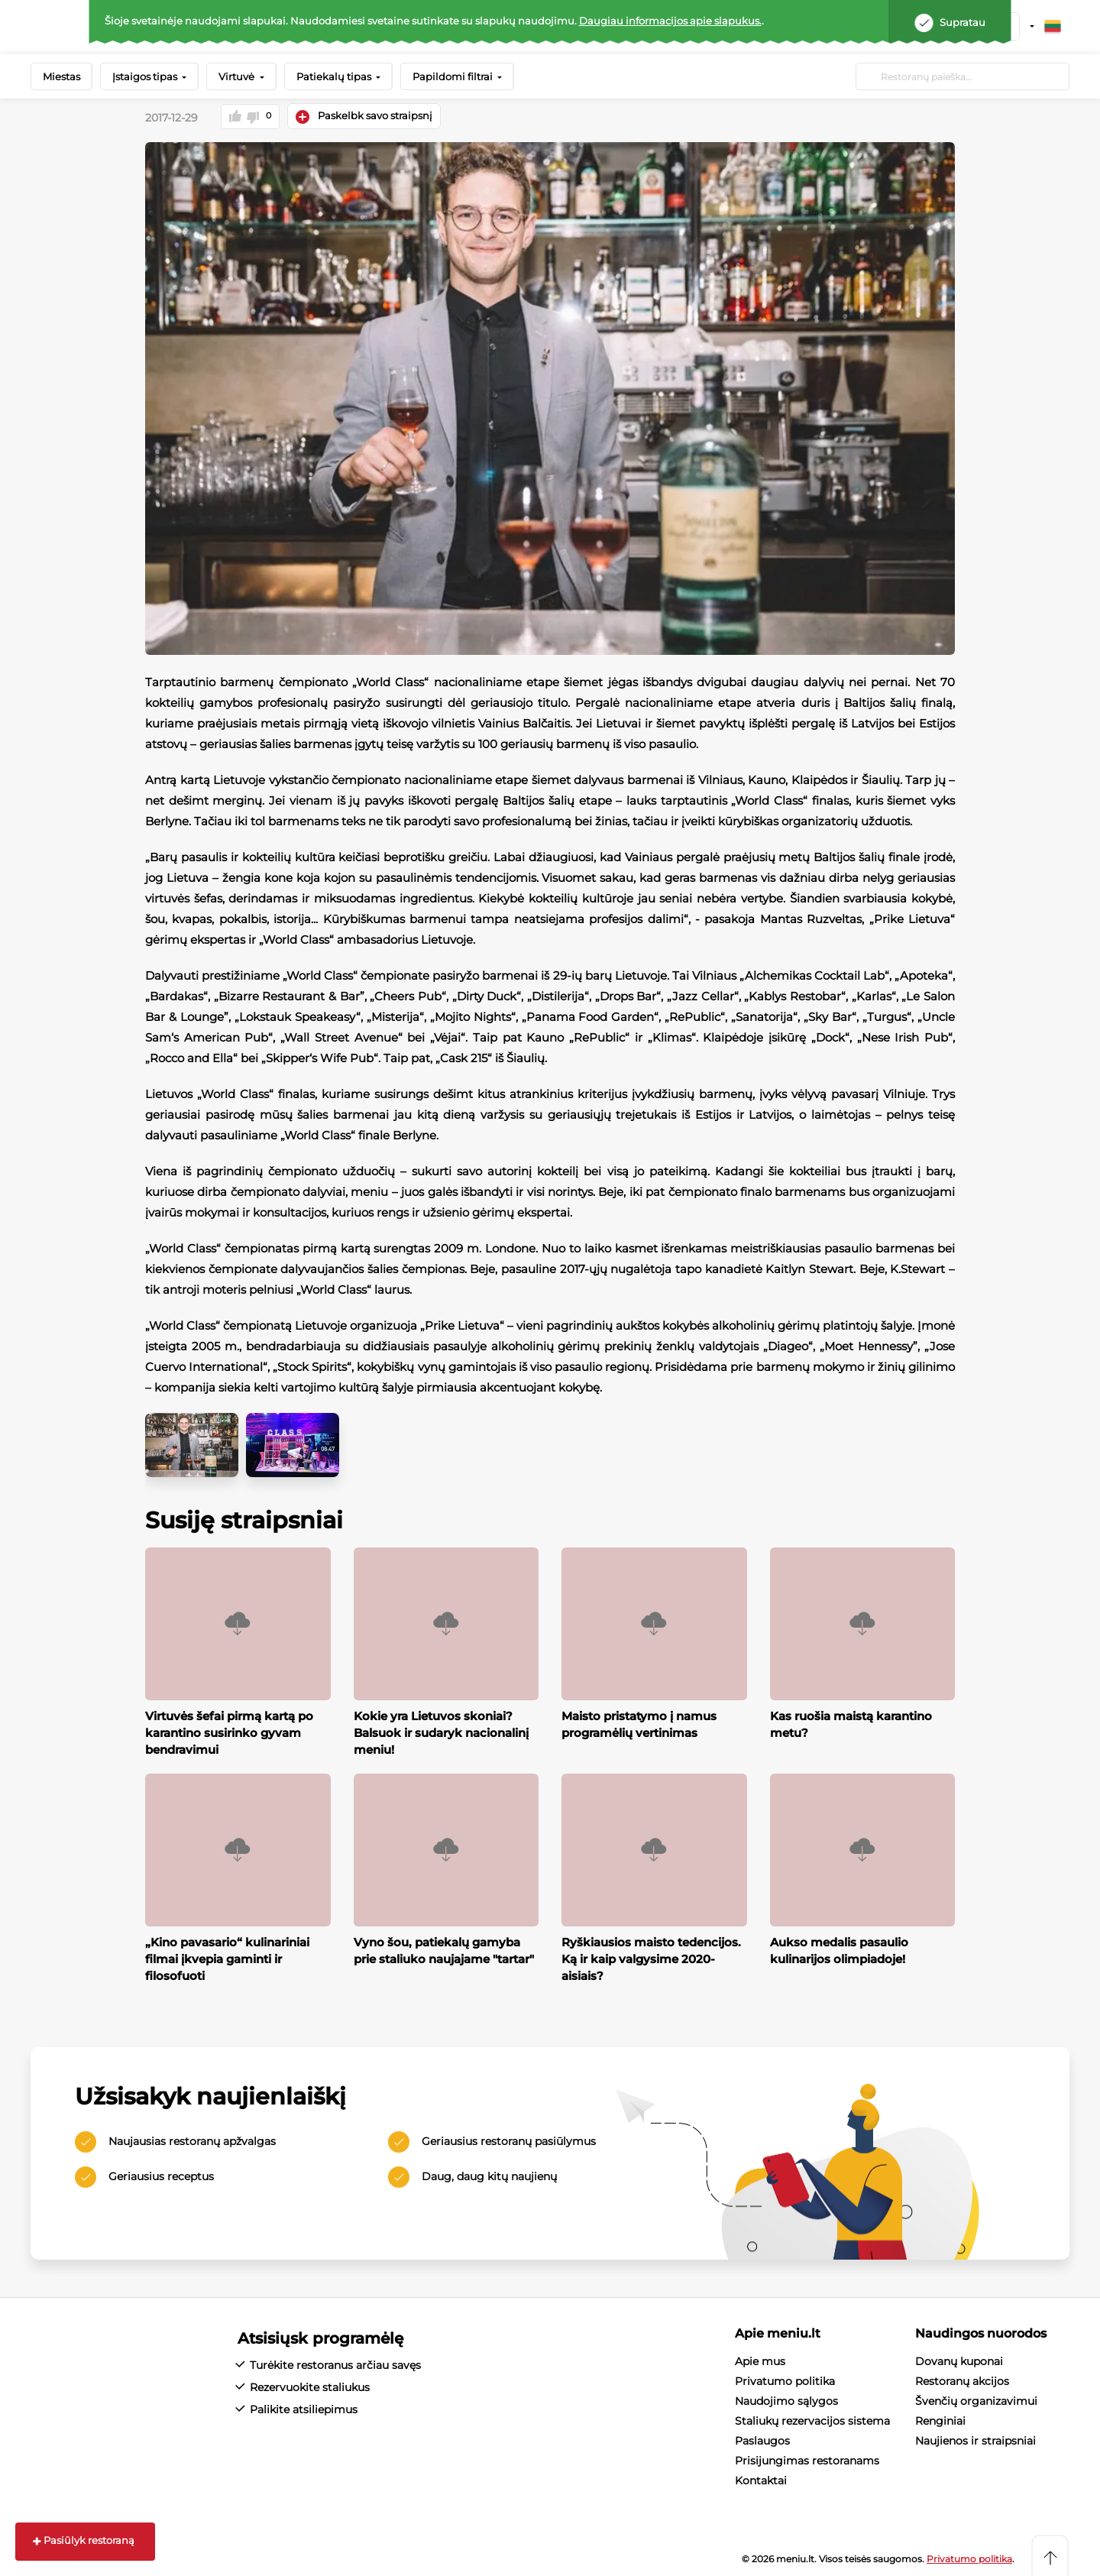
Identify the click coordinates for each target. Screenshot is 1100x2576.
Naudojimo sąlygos (786, 2400)
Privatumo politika (785, 2380)
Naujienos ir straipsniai (975, 2440)
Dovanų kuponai (959, 2360)
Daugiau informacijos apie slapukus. (670, 21)
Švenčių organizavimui (976, 2400)
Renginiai (940, 2420)
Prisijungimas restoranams (807, 2460)
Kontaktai (761, 2480)
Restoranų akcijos (962, 2380)
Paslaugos (762, 2440)
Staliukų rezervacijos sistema (812, 2420)
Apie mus (760, 2360)
